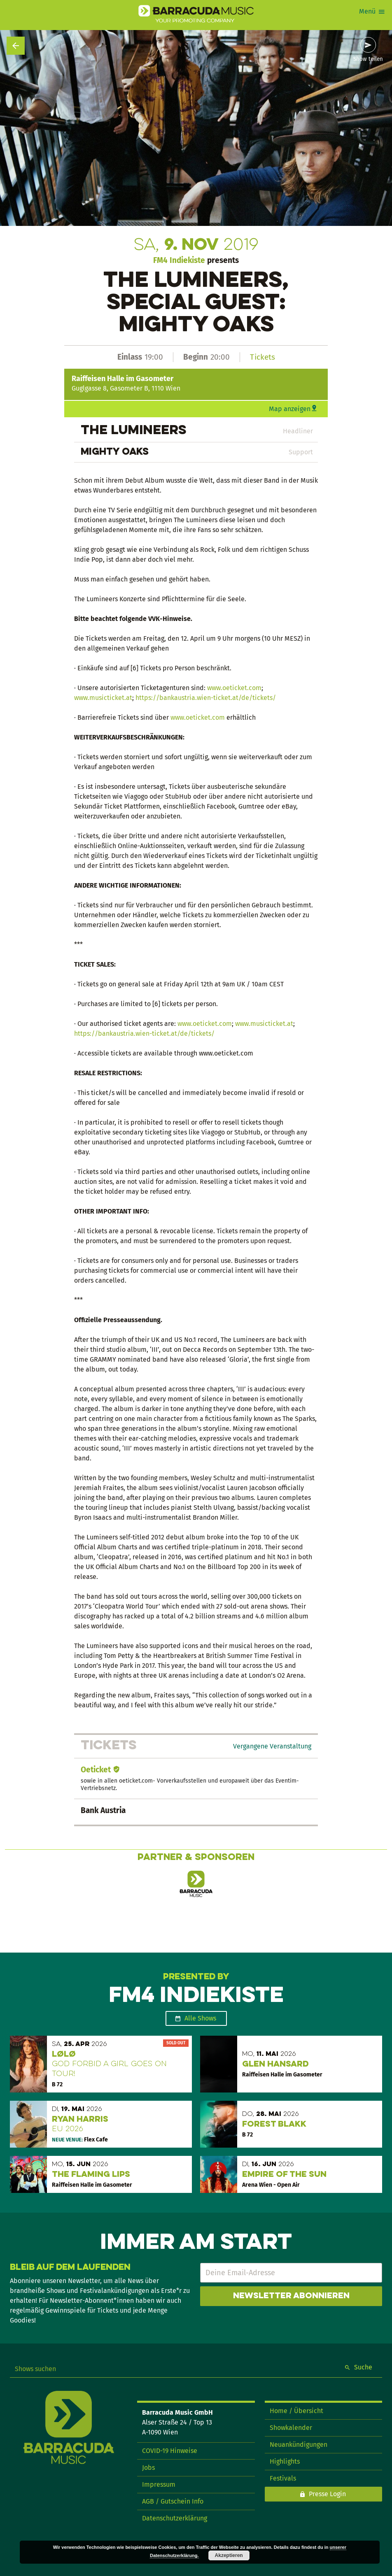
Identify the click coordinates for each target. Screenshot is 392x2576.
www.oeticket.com (234, 688)
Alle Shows (200, 2018)
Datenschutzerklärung (174, 2518)
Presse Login (327, 2494)
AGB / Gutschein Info (172, 2501)
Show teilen (368, 59)
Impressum (158, 2484)
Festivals (283, 2478)
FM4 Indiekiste (179, 260)
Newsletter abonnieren (291, 2296)
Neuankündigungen (298, 2444)
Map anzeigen (289, 409)
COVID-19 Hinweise (169, 2451)
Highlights (285, 2461)
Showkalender (291, 2428)
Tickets (262, 357)
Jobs (148, 2467)
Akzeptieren (229, 2555)
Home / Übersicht (296, 2411)
